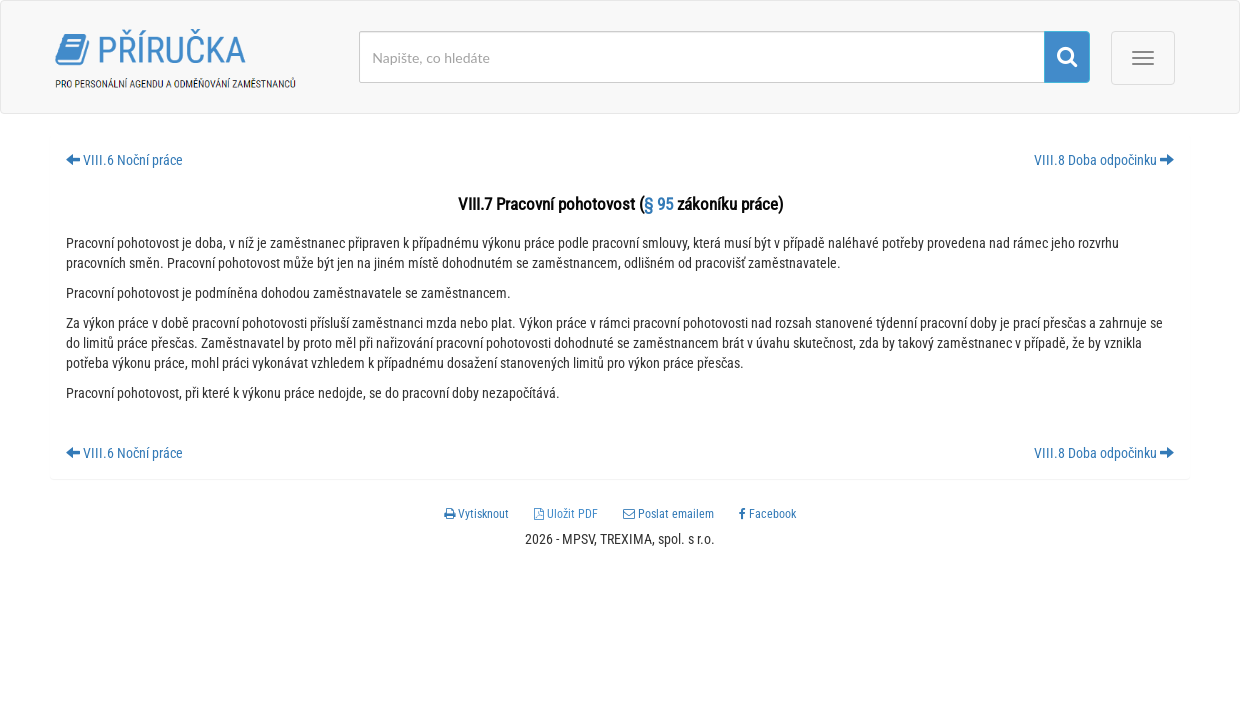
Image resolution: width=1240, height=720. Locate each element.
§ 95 (658, 204)
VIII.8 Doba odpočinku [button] (1104, 160)
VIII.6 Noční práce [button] (124, 160)
